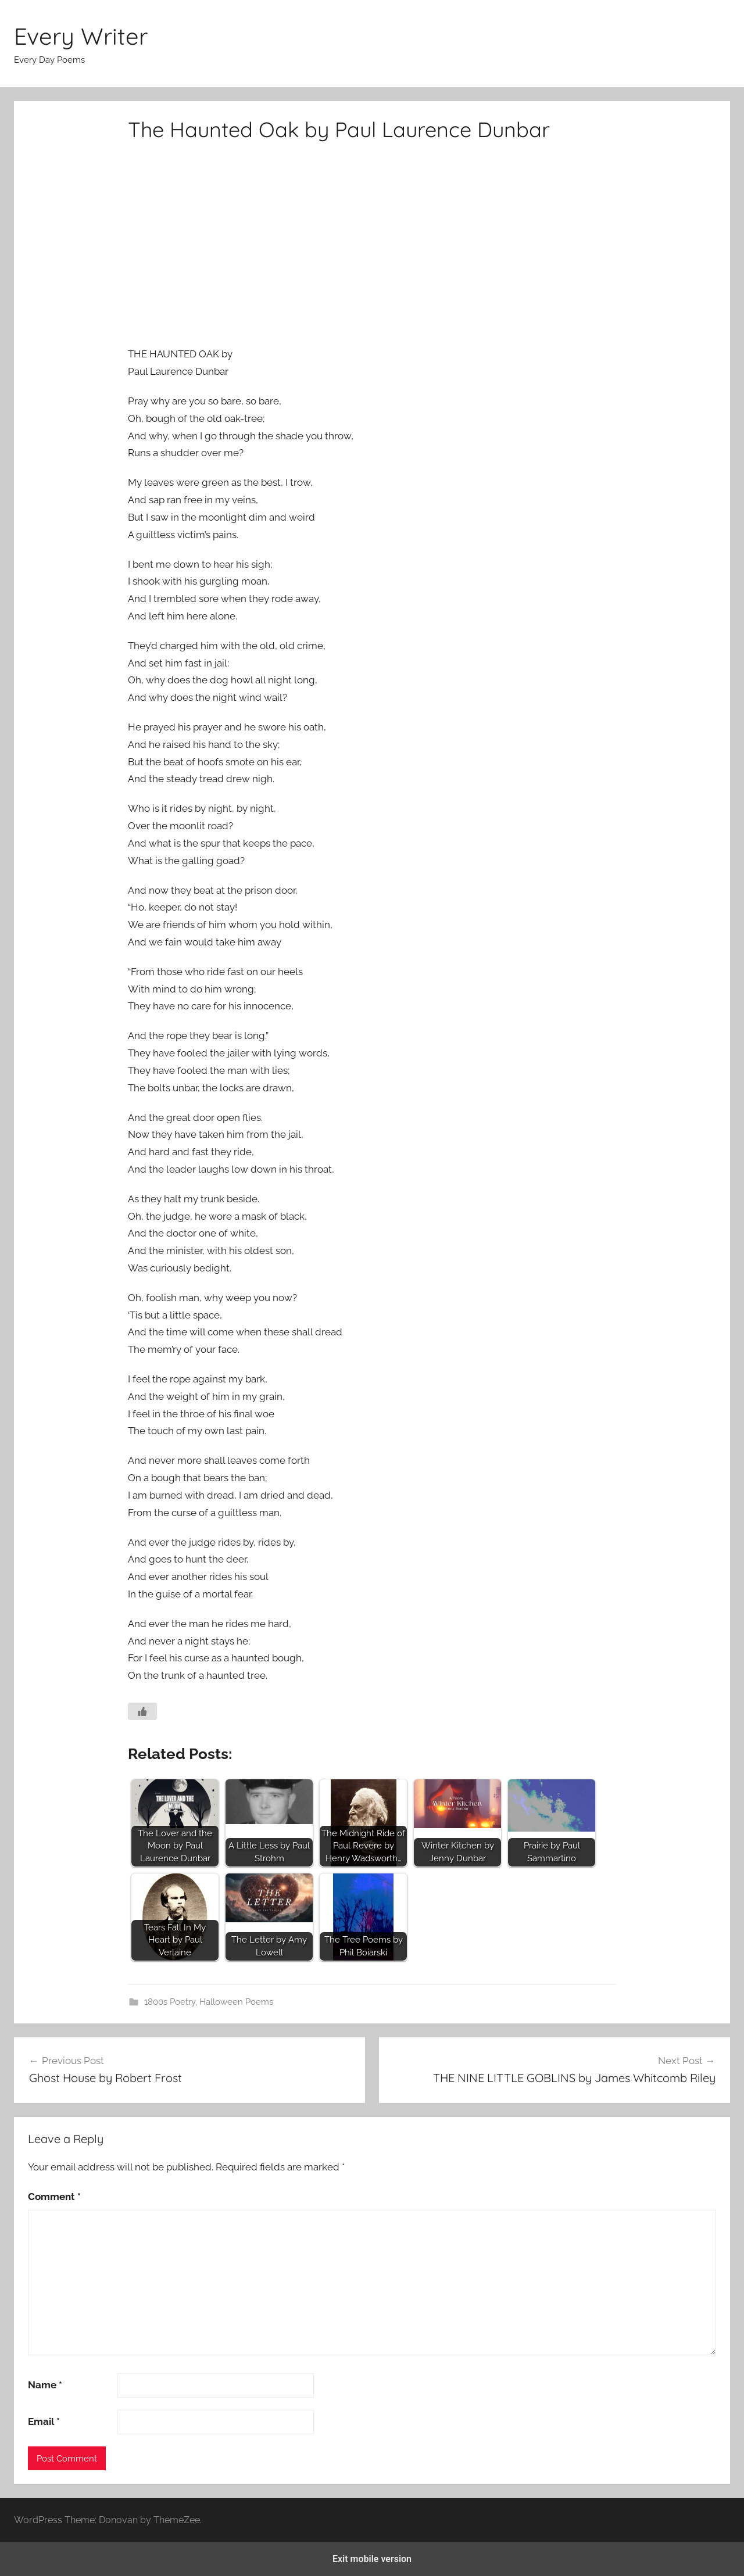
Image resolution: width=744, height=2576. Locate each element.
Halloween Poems (236, 2002)
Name (45, 2385)
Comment (54, 2196)
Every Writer (81, 36)
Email (44, 2421)
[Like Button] (142, 1711)
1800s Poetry (169, 2002)
